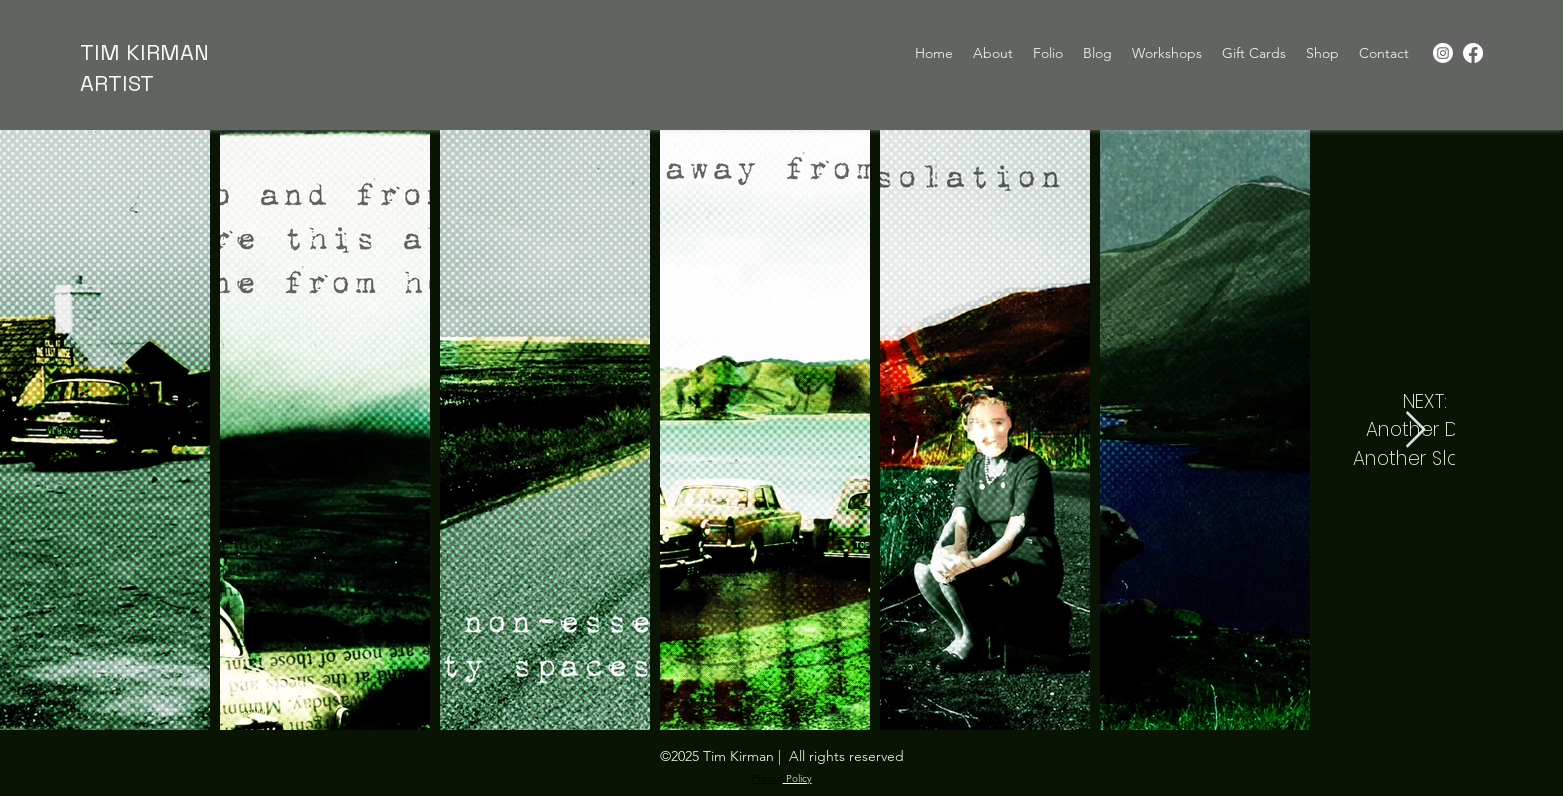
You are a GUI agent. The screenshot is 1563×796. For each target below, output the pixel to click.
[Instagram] (1443, 53)
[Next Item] (1415, 430)
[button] (1322, 53)
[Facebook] (1473, 53)
